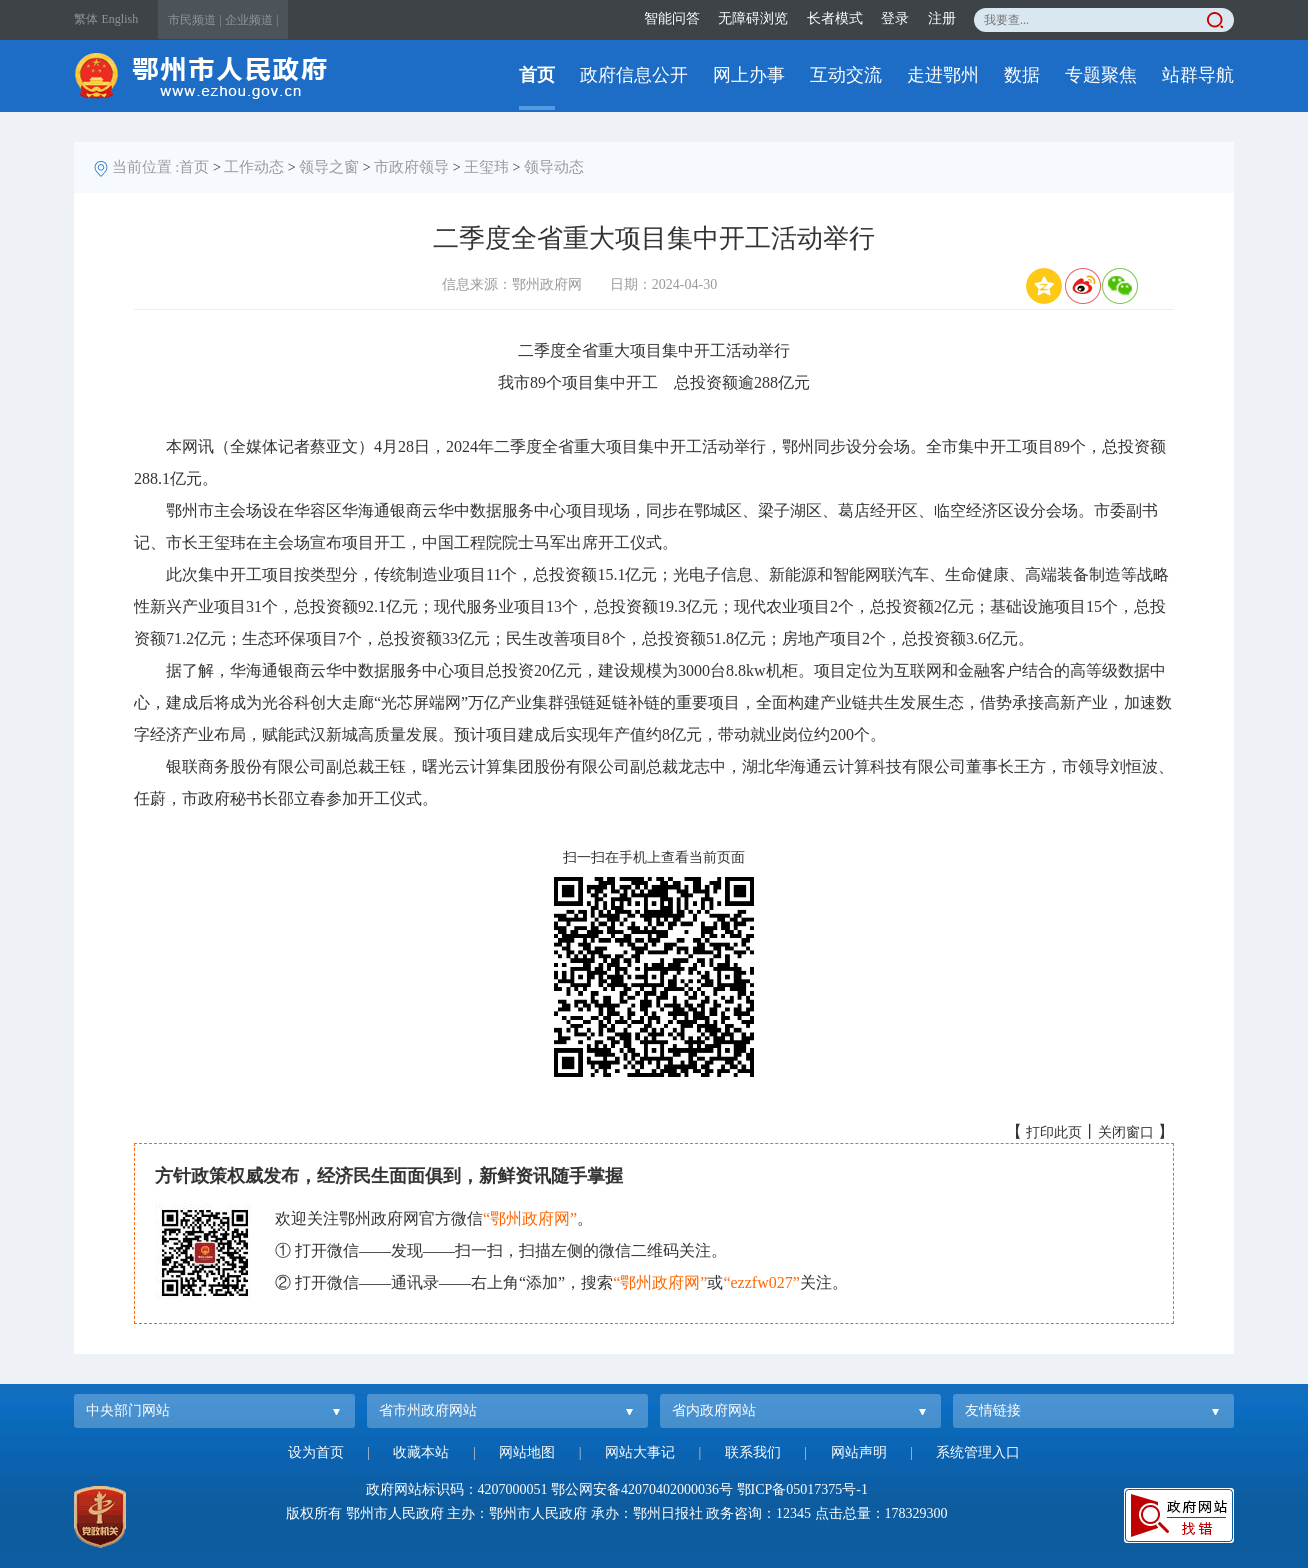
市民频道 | (194, 20)
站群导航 (1198, 75)
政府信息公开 (634, 75)
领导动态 (554, 167)
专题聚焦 (1101, 75)
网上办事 (749, 75)
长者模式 (835, 18)
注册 (942, 18)
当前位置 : (146, 167)
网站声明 (859, 1452)
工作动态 (254, 167)
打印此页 (1054, 1132)
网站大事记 (640, 1452)
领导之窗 (329, 167)
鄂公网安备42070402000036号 (642, 1489)
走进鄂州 (943, 75)
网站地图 (527, 1452)
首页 (537, 75)
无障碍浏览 (753, 18)
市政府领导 (411, 167)
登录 (895, 18)
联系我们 (753, 1452)
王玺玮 (486, 167)
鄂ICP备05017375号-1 (802, 1489)
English (120, 19)
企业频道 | (251, 20)
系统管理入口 (978, 1452)
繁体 (86, 19)
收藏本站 (421, 1452)
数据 (1022, 75)
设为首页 (316, 1452)
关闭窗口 (1126, 1132)
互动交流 (846, 75)
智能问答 (672, 18)
